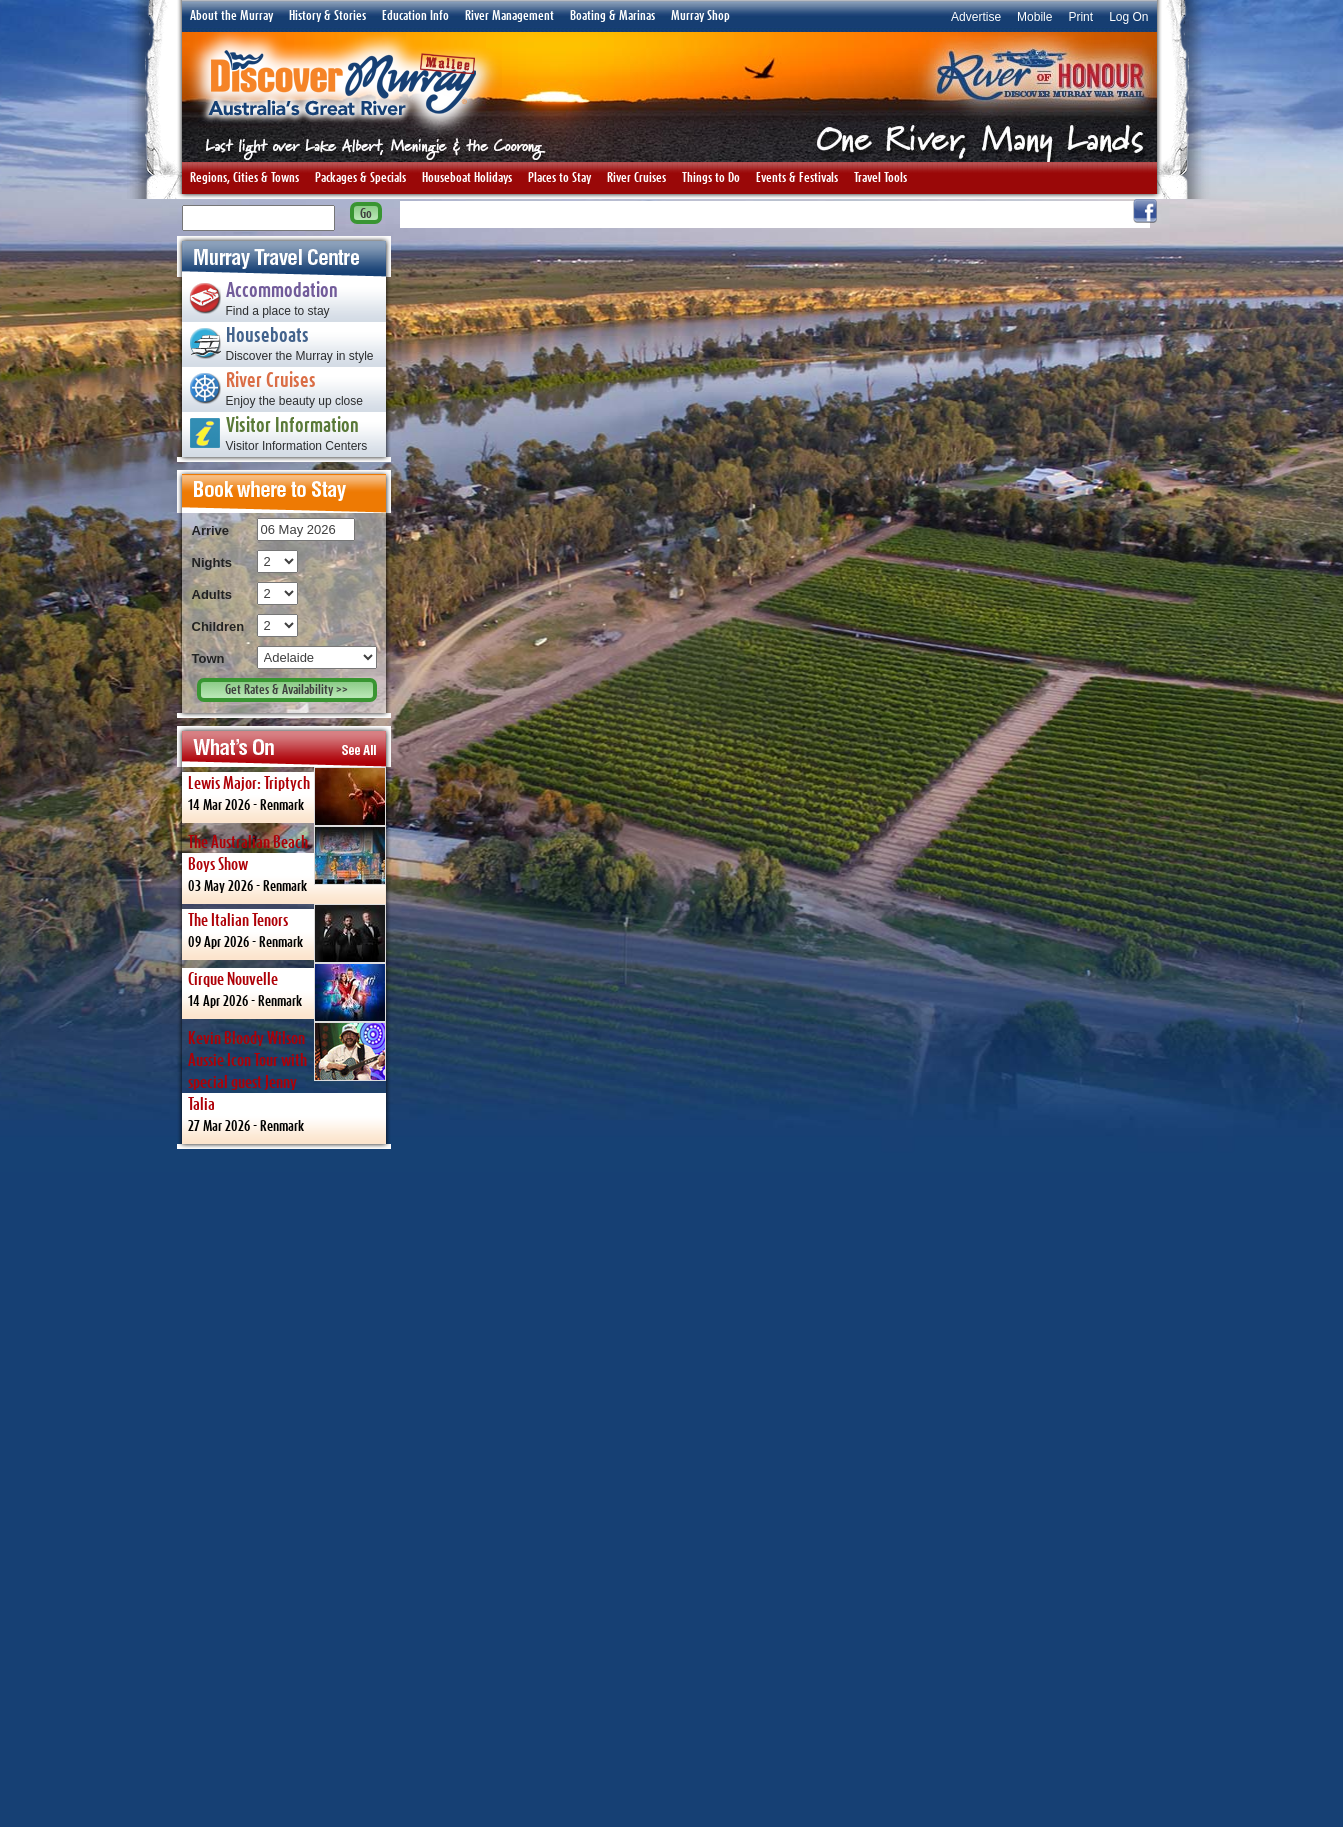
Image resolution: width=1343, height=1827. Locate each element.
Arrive (211, 530)
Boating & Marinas (612, 16)
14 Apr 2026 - (287, 991)
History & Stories (327, 16)
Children (218, 626)
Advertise (976, 17)
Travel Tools (880, 178)
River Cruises (636, 178)
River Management (509, 16)
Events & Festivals (797, 178)
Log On (1128, 17)
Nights (212, 562)
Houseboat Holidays (467, 178)
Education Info (415, 16)
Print (1080, 17)
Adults (212, 594)
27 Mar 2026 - (287, 1077)
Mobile (1034, 17)
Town (208, 658)
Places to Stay (559, 178)
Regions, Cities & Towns (244, 178)
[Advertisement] (284, 1487)
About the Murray (231, 16)
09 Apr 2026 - (287, 932)
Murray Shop (700, 16)
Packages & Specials (360, 178)
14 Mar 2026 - (287, 795)
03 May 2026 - (287, 859)
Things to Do (711, 178)
